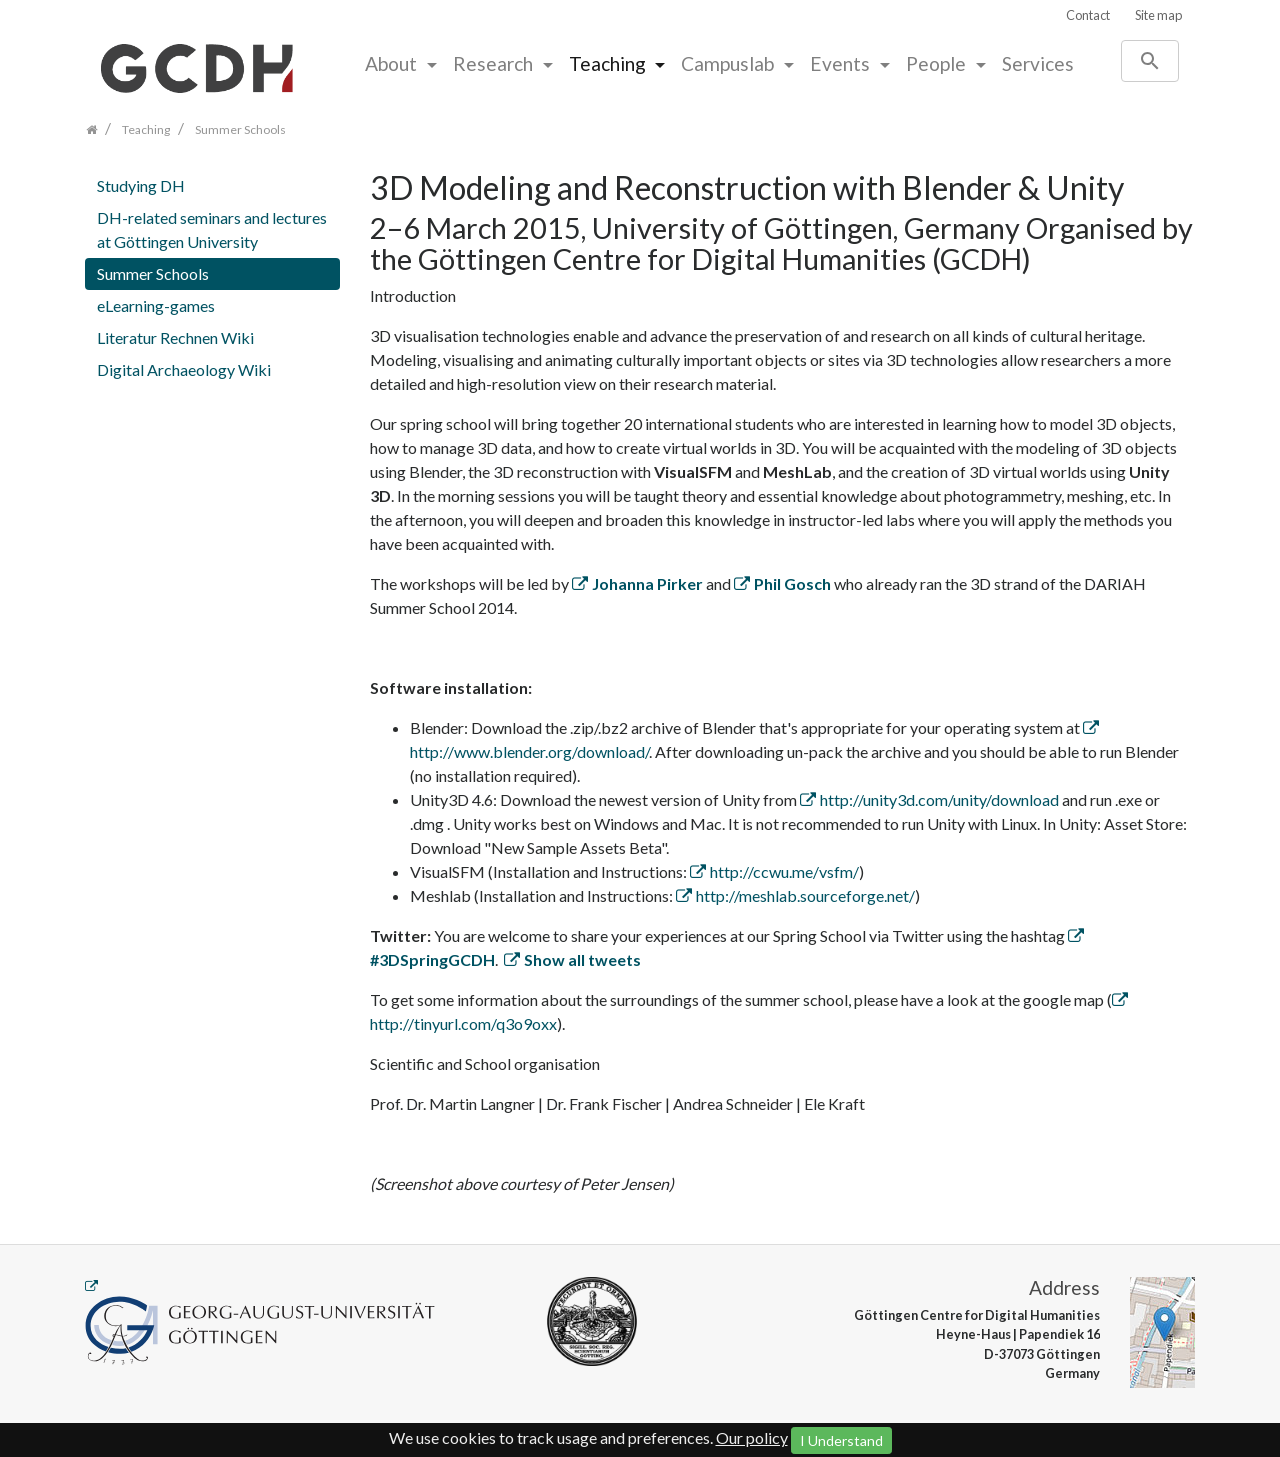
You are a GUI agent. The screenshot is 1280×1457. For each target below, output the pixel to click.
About (393, 63)
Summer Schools (153, 273)
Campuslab (729, 63)
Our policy (752, 1437)
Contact (1088, 15)
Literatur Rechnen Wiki (175, 337)
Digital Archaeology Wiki (184, 369)
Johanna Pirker (647, 583)
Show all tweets (582, 959)
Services (1038, 63)
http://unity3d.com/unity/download (939, 799)
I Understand (841, 1440)
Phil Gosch (792, 583)
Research (495, 63)
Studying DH (141, 185)
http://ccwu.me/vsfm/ (784, 871)
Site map (1158, 15)
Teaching (609, 63)
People (938, 63)
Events (842, 63)
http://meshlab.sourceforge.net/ (805, 895)
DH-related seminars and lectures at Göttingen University (212, 229)
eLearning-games (156, 305)
